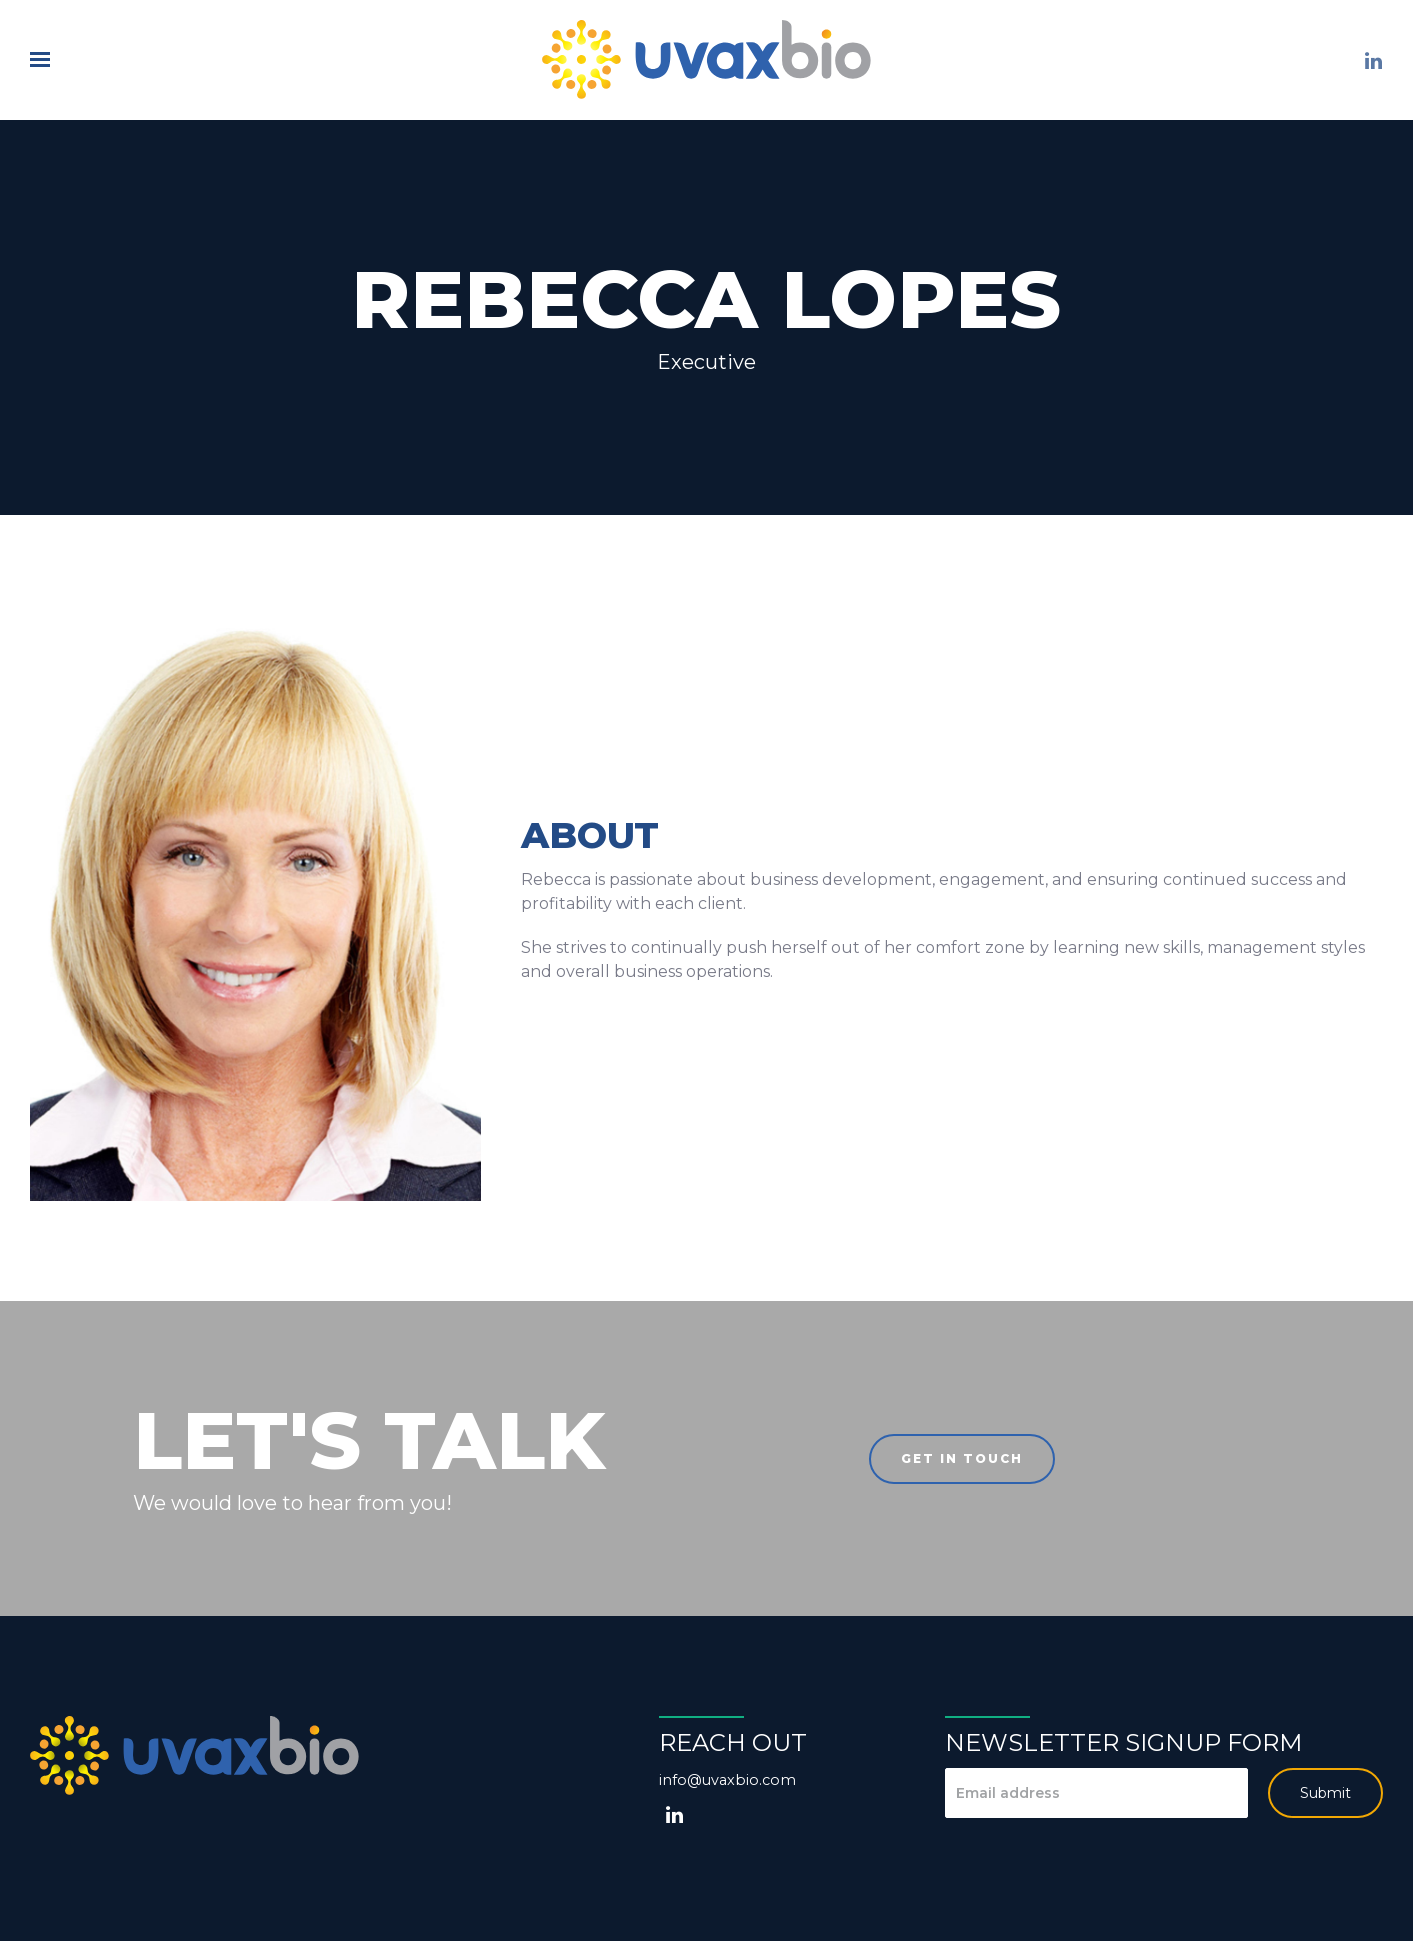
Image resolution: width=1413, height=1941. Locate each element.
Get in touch (962, 1458)
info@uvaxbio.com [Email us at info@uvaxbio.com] (727, 1780)
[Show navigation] (45, 60)
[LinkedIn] (1373, 61)
